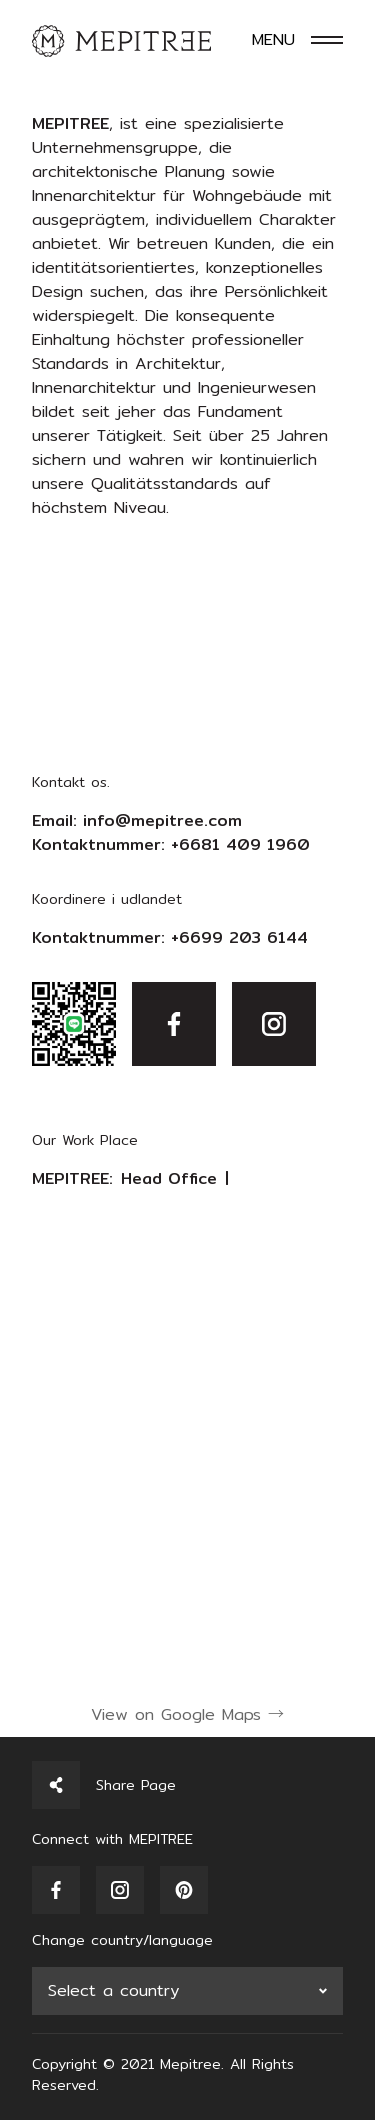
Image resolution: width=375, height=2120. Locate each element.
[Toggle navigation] (297, 40)
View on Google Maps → (187, 1714)
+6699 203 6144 (239, 937)
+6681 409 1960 (240, 844)
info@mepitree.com (162, 820)
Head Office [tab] (169, 1179)
